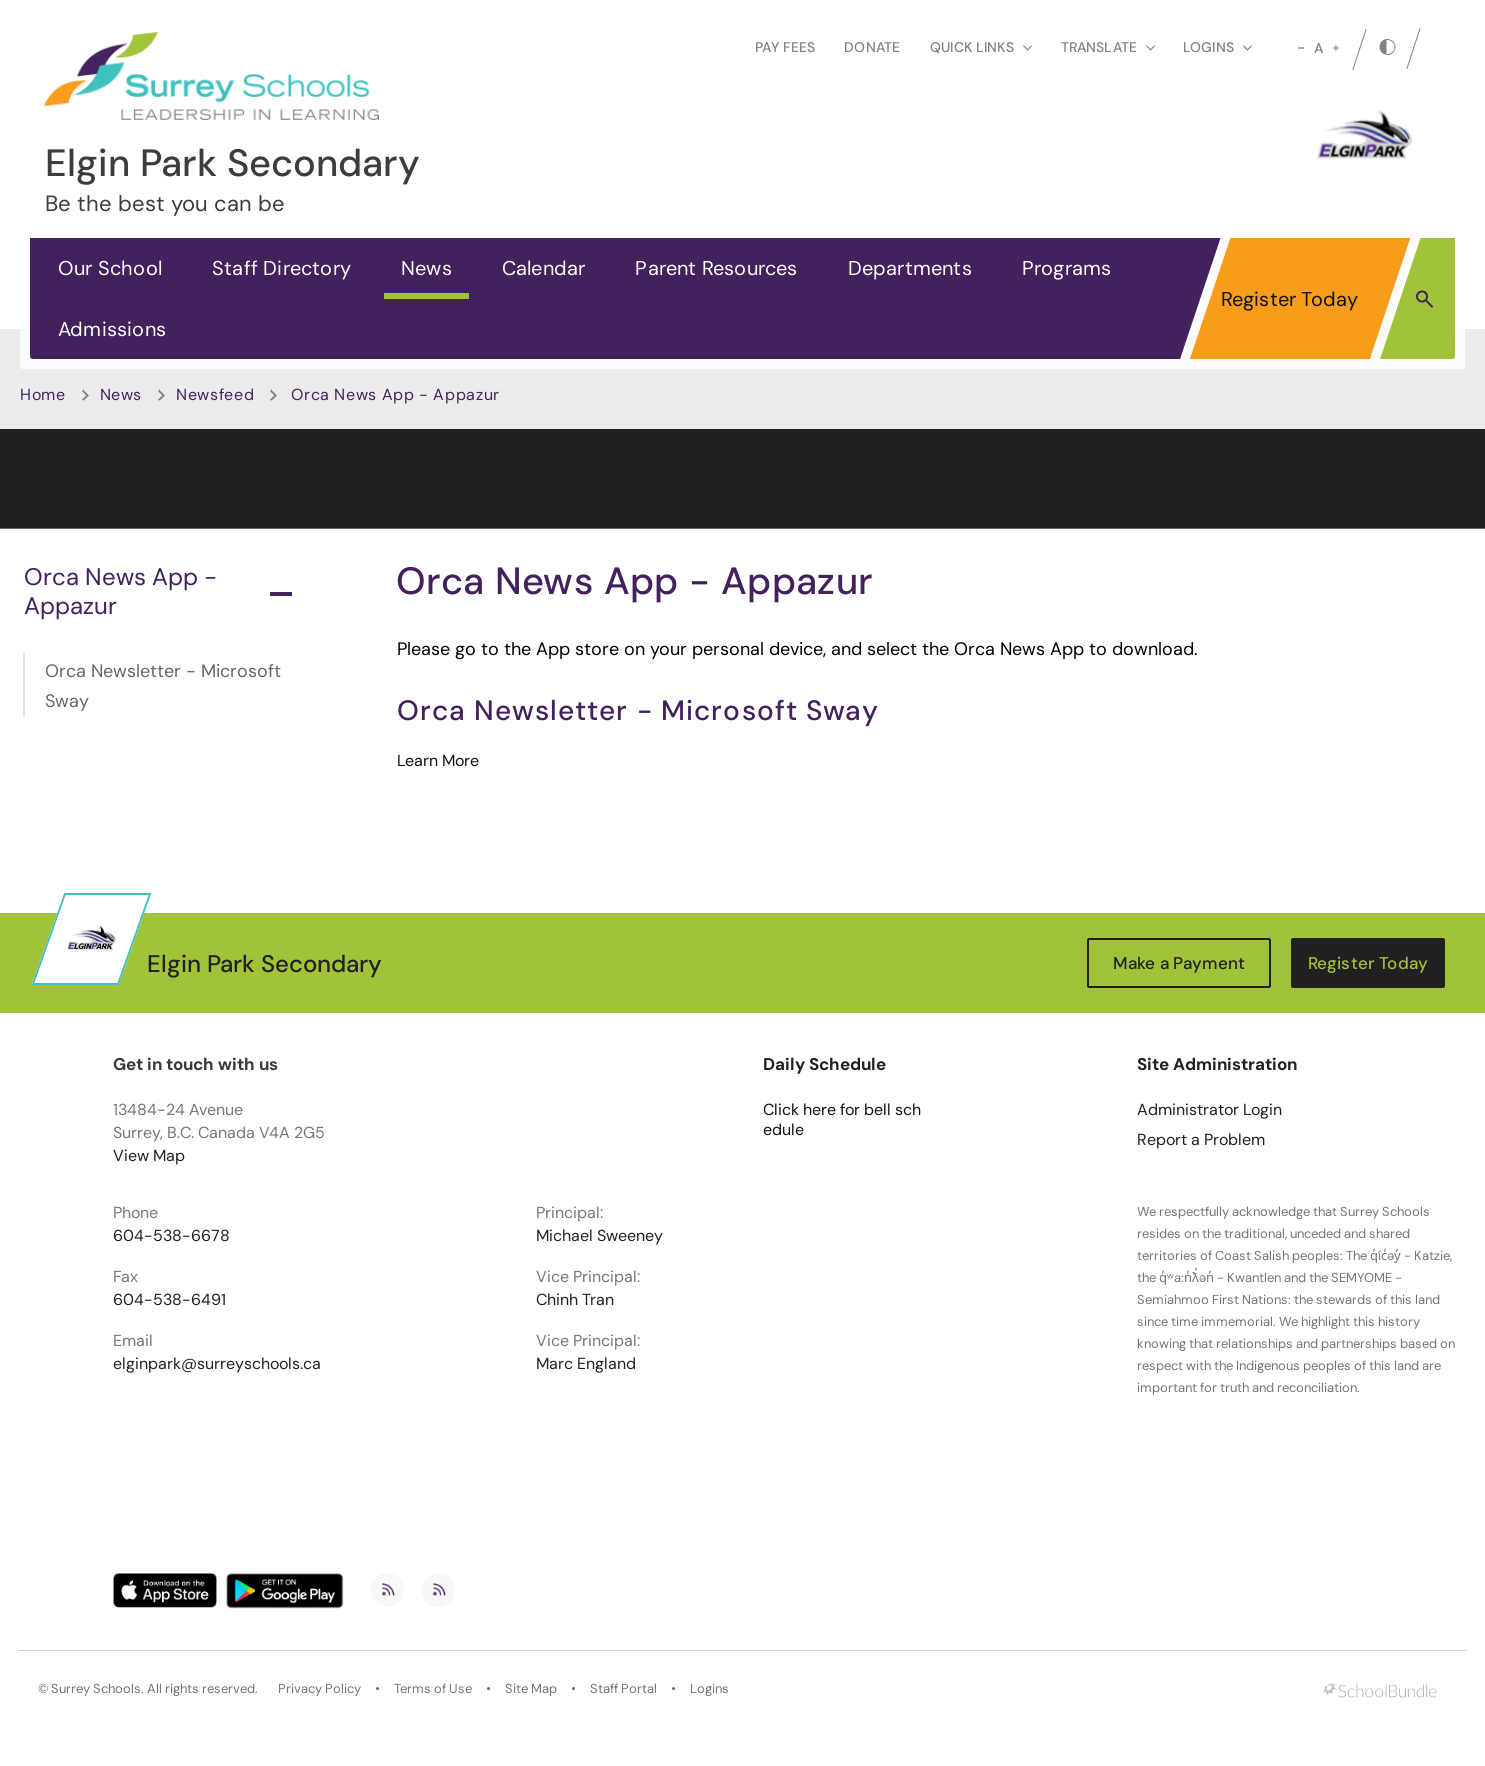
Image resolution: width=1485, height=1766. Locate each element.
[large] (1336, 48)
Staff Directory (281, 268)
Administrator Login (1209, 1110)
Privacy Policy (319, 1689)
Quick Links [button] (981, 47)
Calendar (544, 268)
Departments (910, 268)
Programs (1067, 268)
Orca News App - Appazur (158, 591)
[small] (1301, 48)
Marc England (586, 1364)
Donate (872, 47)
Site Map (531, 1689)
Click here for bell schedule (842, 1120)
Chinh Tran (575, 1300)
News (426, 268)
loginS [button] (1217, 47)
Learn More (438, 760)
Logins (709, 1689)
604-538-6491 (169, 1300)
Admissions (112, 329)
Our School (110, 268)
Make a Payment (1179, 963)
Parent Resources (716, 268)
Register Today (1290, 299)
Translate (1108, 47)
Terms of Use (433, 1689)
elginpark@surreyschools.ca (217, 1364)
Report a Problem (1201, 1140)
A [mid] (1318, 48)
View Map (149, 1155)
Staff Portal (623, 1689)
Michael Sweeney (599, 1236)
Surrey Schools (96, 1689)
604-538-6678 (171, 1236)
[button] (1424, 298)
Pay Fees (785, 47)
